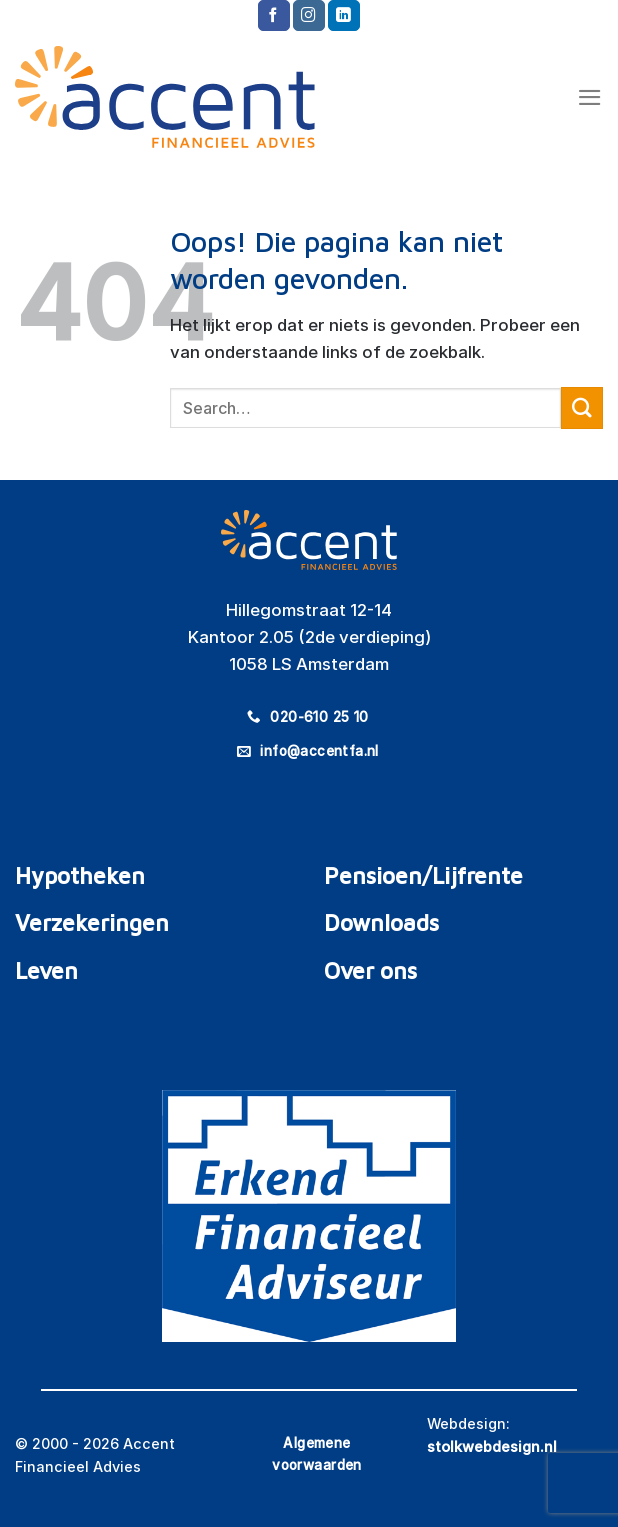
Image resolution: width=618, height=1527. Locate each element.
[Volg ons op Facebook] (274, 15)
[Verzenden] (582, 407)
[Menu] (590, 97)
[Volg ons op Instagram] (309, 15)
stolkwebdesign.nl (492, 1446)
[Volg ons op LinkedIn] (344, 15)
